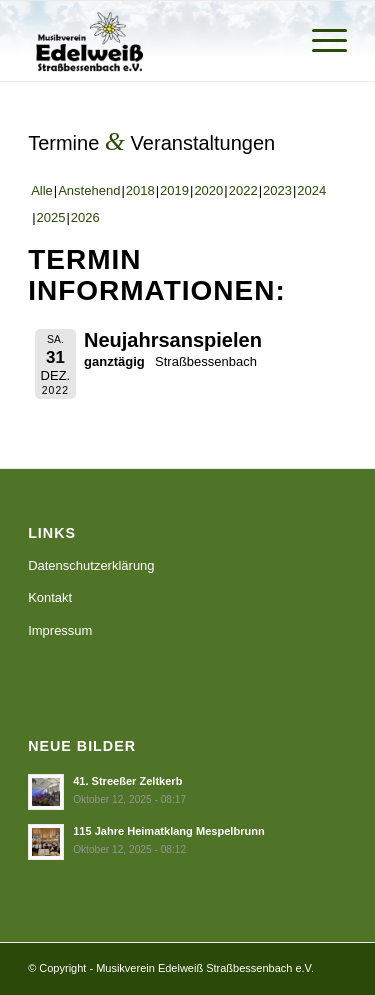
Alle (42, 190)
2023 (277, 190)
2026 (85, 217)
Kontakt (50, 597)
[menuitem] (319, 41)
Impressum (60, 630)
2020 (208, 190)
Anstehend (89, 190)
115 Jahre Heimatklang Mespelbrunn (169, 831)
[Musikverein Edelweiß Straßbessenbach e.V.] (155, 41)
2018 (140, 190)
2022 (243, 190)
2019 (174, 190)
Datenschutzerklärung (91, 565)
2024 (311, 190)
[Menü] (319, 41)
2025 (51, 217)
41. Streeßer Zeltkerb (127, 781)
